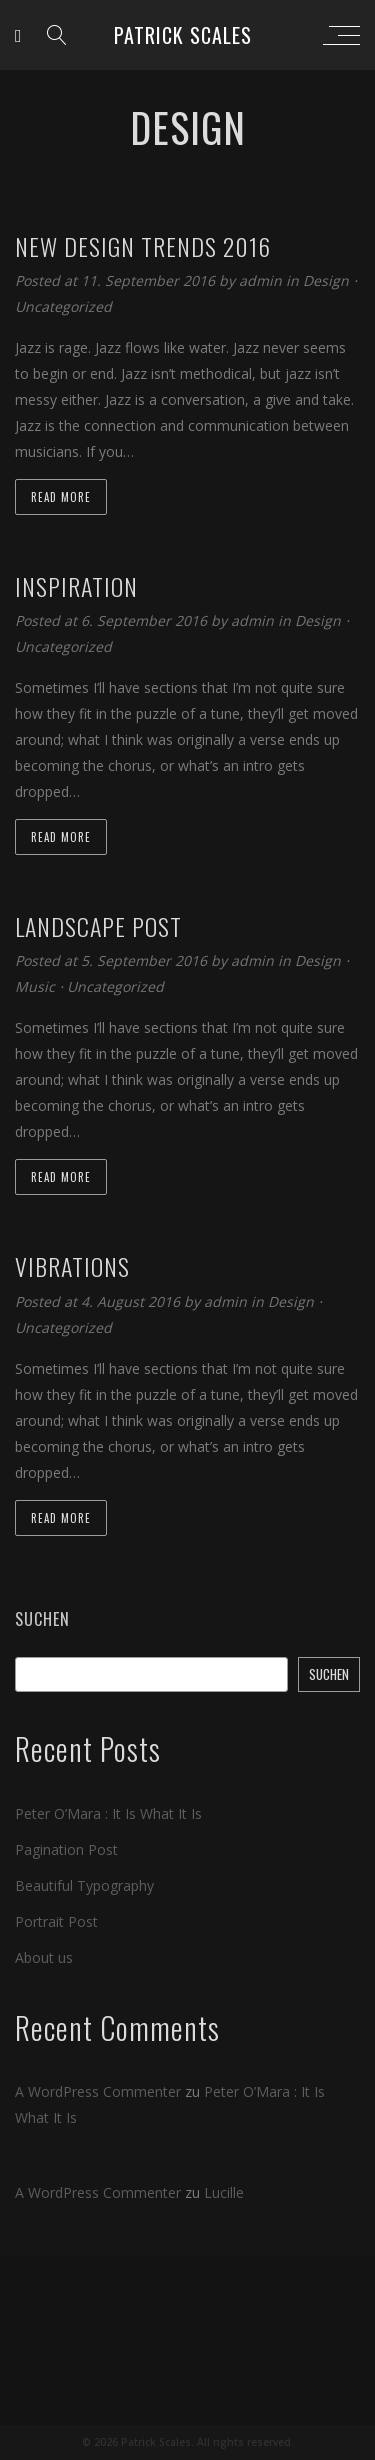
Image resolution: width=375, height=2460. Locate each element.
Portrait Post (56, 1921)
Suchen (42, 1619)
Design (326, 280)
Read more (61, 497)
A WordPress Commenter (98, 2091)
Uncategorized (63, 306)
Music (35, 986)
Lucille (224, 2192)
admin (262, 280)
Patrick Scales (183, 35)
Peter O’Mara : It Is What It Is (108, 1813)
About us (44, 1957)
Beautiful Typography (84, 1885)
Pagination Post (66, 1849)
